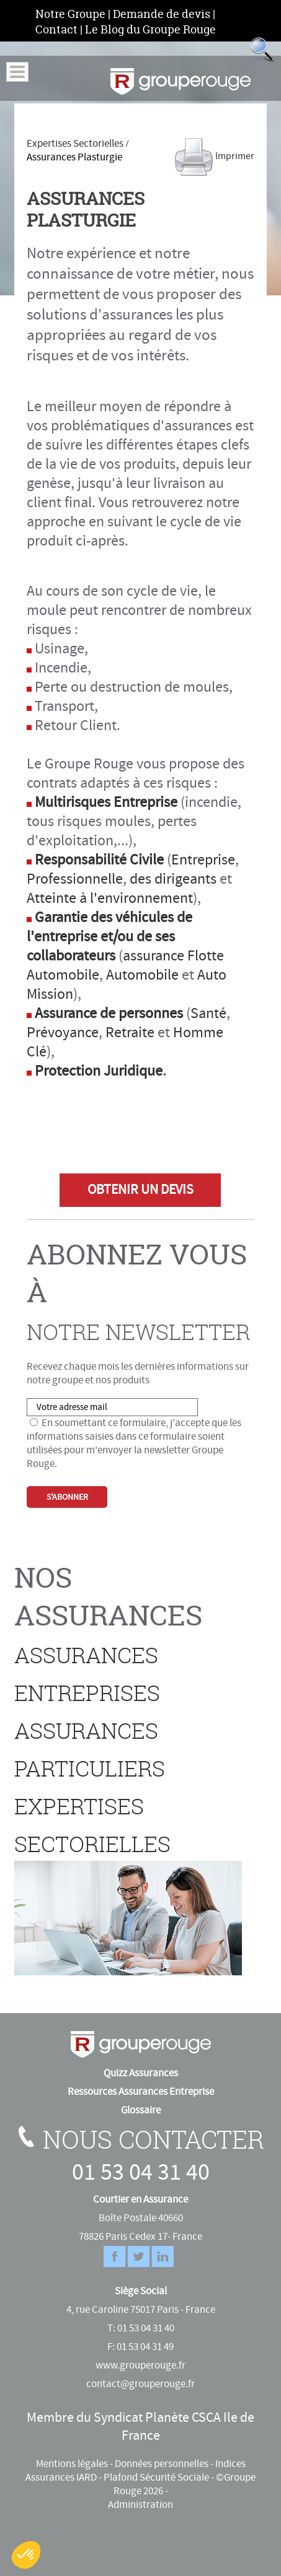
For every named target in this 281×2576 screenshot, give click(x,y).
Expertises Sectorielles (75, 143)
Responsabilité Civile (99, 859)
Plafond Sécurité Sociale (156, 2477)
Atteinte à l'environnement (110, 898)
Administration (140, 2505)
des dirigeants (173, 879)
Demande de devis (161, 14)
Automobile (142, 975)
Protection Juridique (99, 1071)
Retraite (129, 1032)
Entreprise (203, 859)
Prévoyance (63, 1032)
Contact (56, 29)
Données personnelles (161, 2464)
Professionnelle (75, 879)
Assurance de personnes (109, 1013)
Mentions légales (72, 2464)
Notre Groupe (70, 14)
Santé (208, 1013)
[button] (26, 2555)
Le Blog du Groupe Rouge (150, 29)
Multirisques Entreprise (106, 802)
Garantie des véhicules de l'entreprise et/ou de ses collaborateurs (109, 936)
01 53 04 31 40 (141, 2172)
